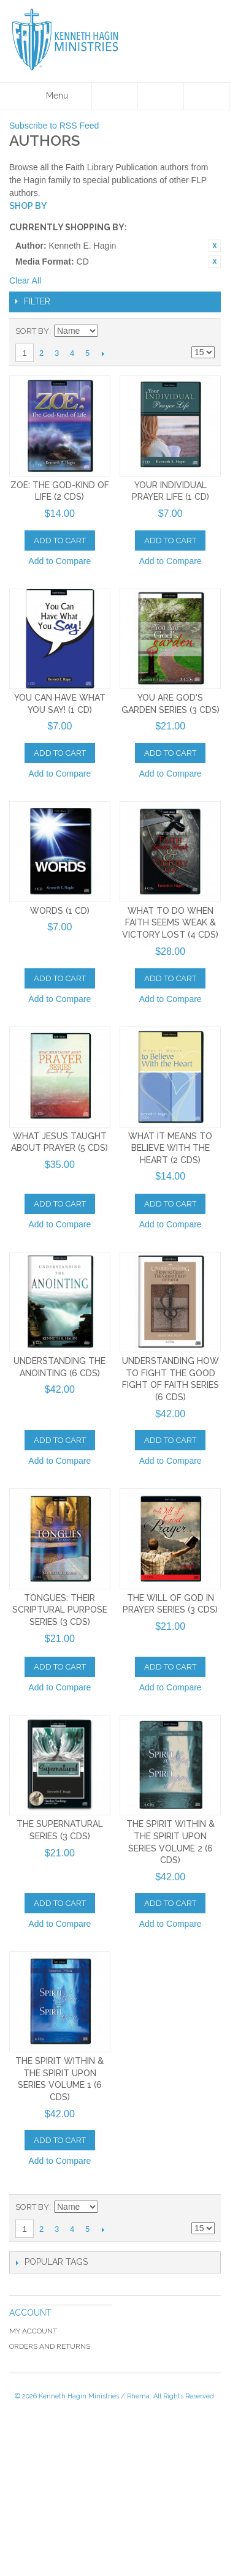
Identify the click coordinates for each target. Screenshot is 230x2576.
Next (102, 353)
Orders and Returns (49, 2346)
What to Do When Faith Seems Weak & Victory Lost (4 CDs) (170, 923)
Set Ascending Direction (109, 331)
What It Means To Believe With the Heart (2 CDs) (170, 1148)
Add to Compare (59, 561)
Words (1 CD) (60, 911)
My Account (33, 2331)
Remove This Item (215, 245)
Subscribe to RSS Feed (54, 125)
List (205, 331)
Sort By (32, 331)
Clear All (25, 280)
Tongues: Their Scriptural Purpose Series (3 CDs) (59, 1610)
